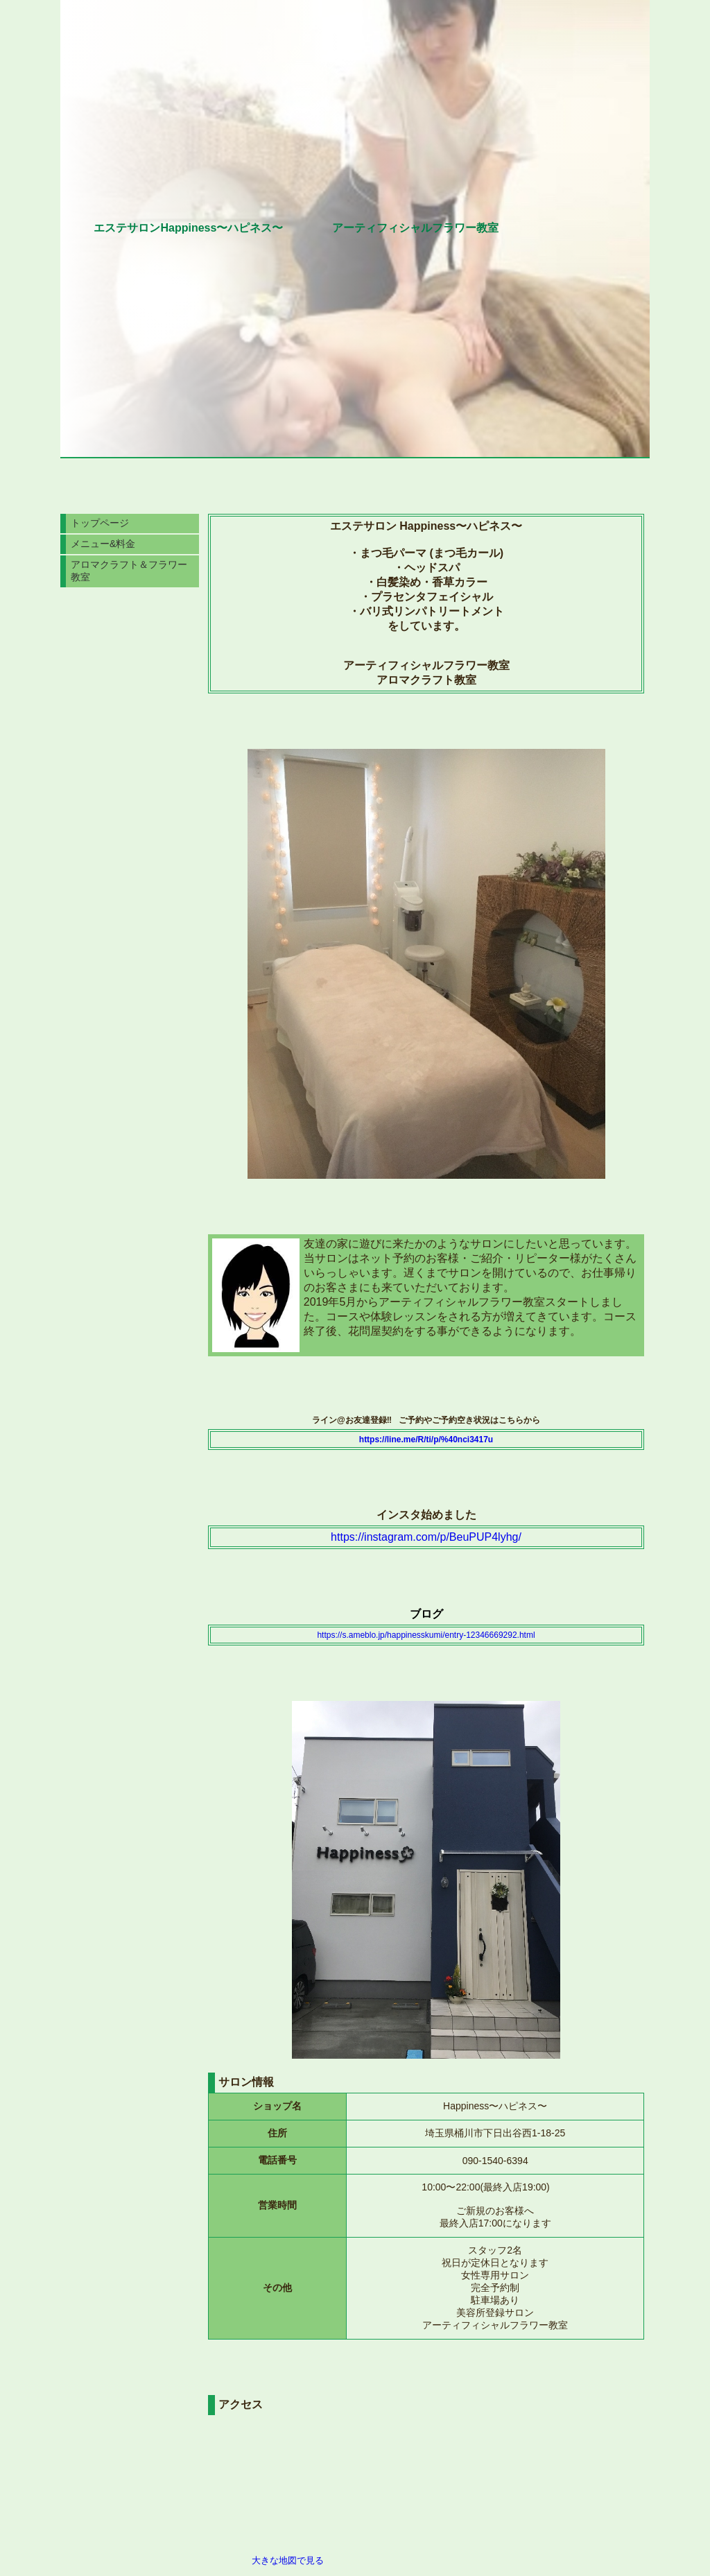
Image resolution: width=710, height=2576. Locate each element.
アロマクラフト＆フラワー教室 (129, 570)
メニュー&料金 (103, 543)
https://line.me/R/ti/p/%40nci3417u (426, 1439)
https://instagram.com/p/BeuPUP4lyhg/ (426, 1537)
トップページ (100, 522)
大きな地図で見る (288, 2560)
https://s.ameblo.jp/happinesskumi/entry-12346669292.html (426, 1635)
